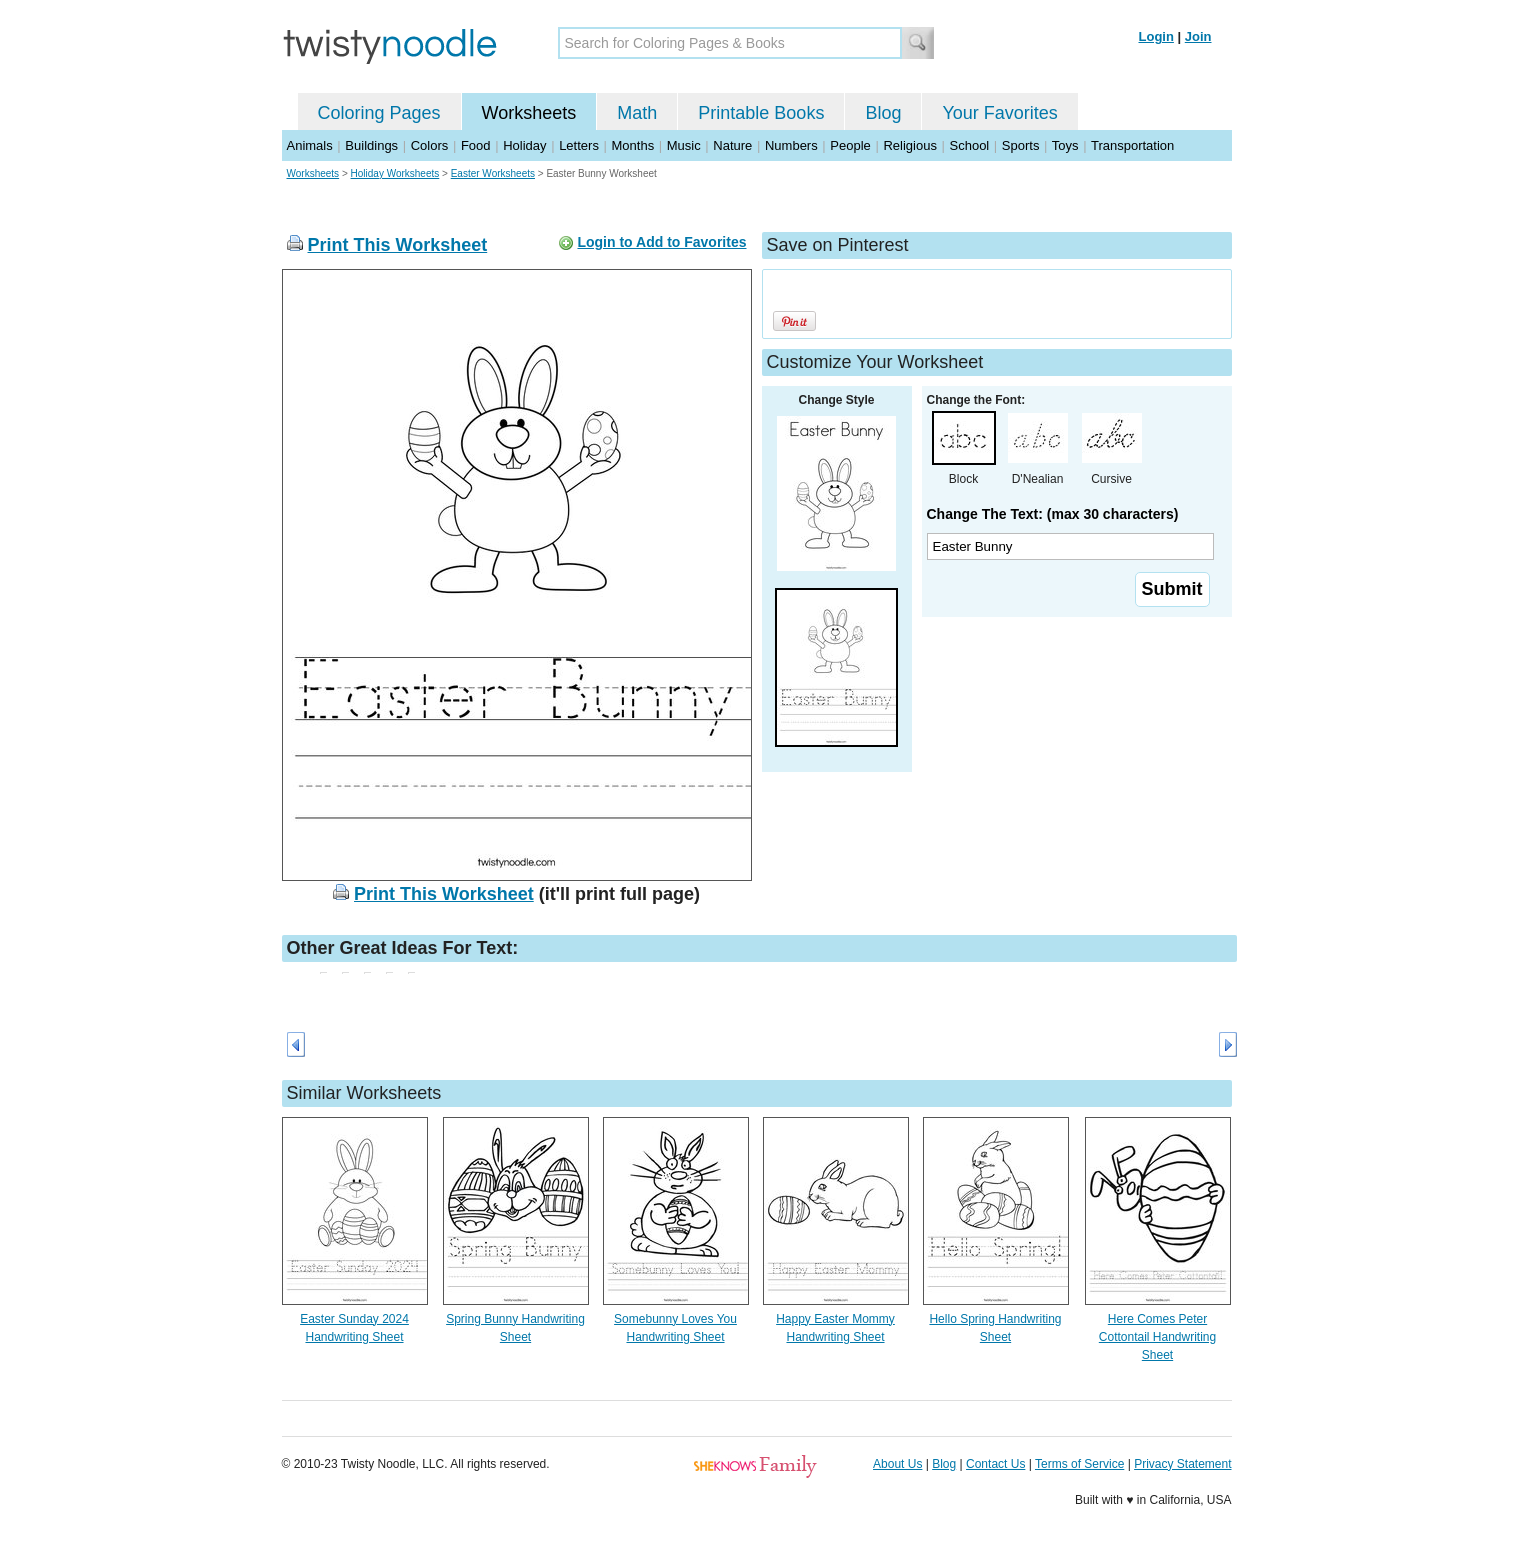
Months (633, 145)
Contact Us (995, 1464)
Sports (1021, 145)
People (850, 145)
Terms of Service (1079, 1464)
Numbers (791, 145)
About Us (897, 1464)
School (970, 145)
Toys (1065, 145)
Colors (430, 145)
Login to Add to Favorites (661, 242)
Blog (883, 113)
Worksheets (529, 113)
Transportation (1132, 145)
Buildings (371, 145)
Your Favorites (999, 113)
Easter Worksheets (493, 173)
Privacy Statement (1182, 1464)
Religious (909, 145)
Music (684, 145)
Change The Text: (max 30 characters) (1053, 514)
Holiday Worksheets (395, 173)
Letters (579, 145)
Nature (732, 145)
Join (1198, 36)
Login (1156, 36)
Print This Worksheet (398, 245)
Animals (310, 145)
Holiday (524, 145)
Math (637, 113)
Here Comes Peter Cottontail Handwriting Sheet (1157, 1337)
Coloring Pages (379, 113)
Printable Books (761, 113)
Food (476, 145)
